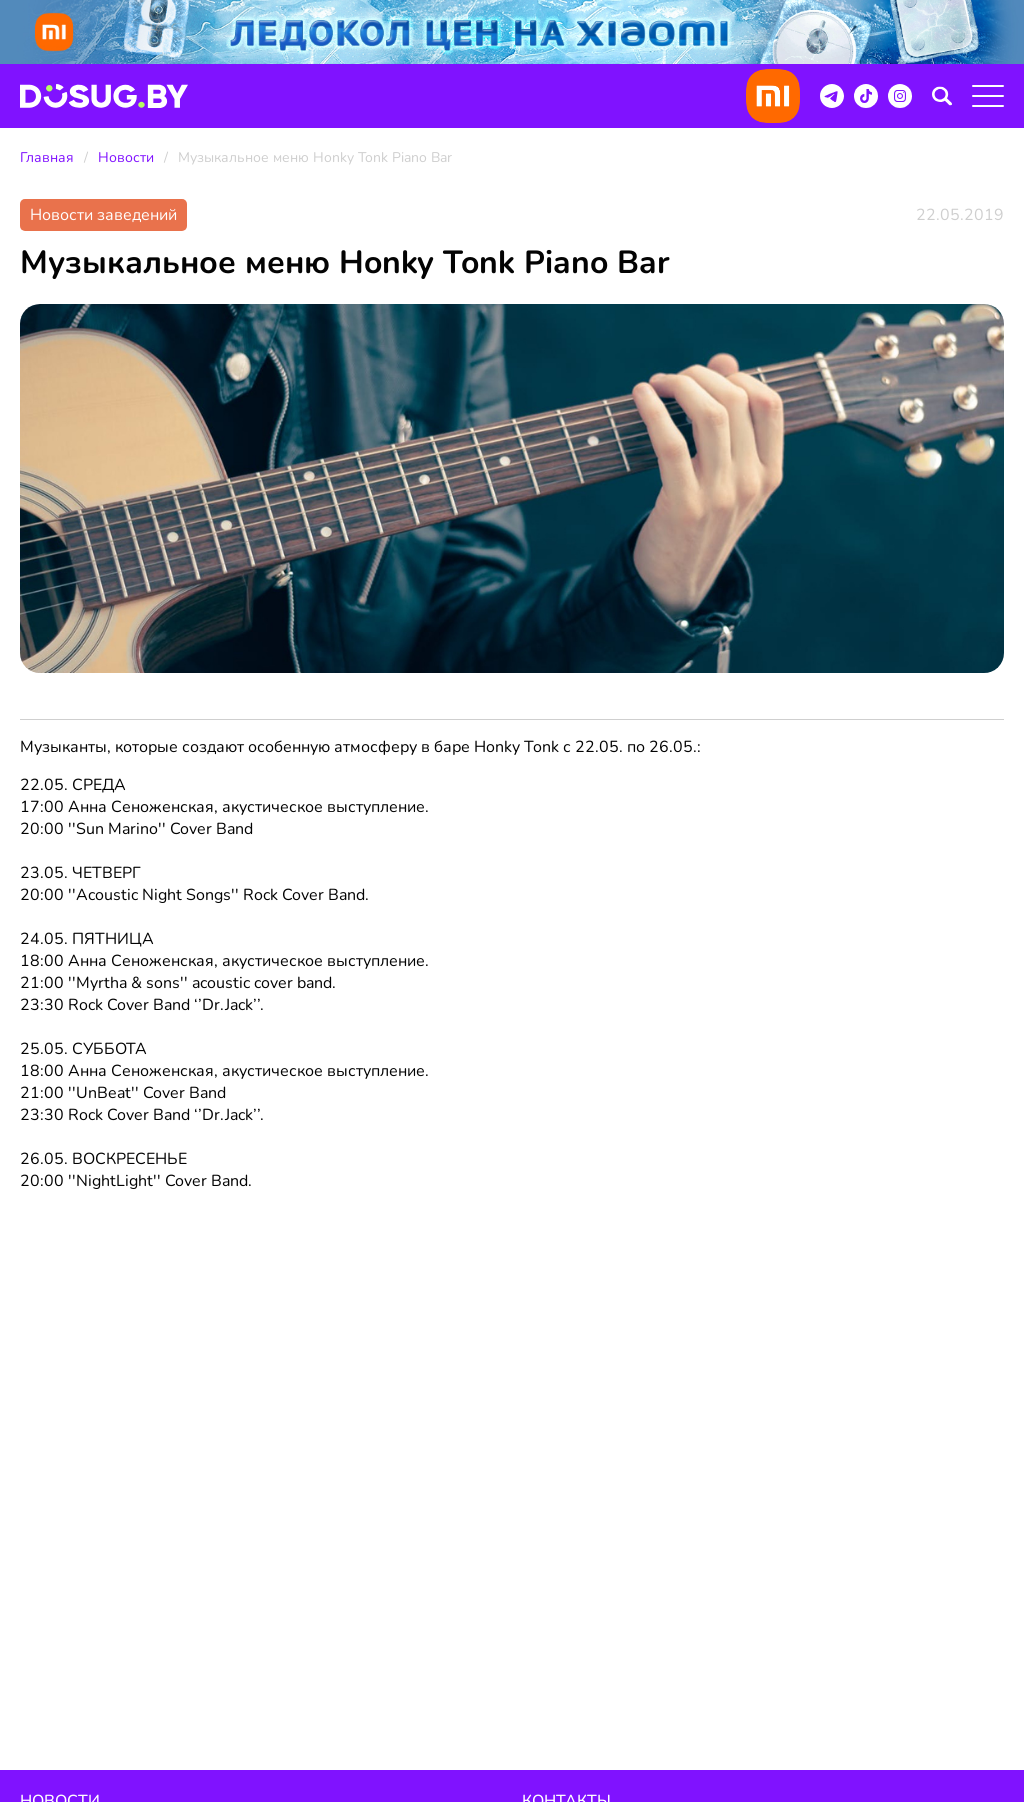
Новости (126, 157)
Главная (47, 157)
